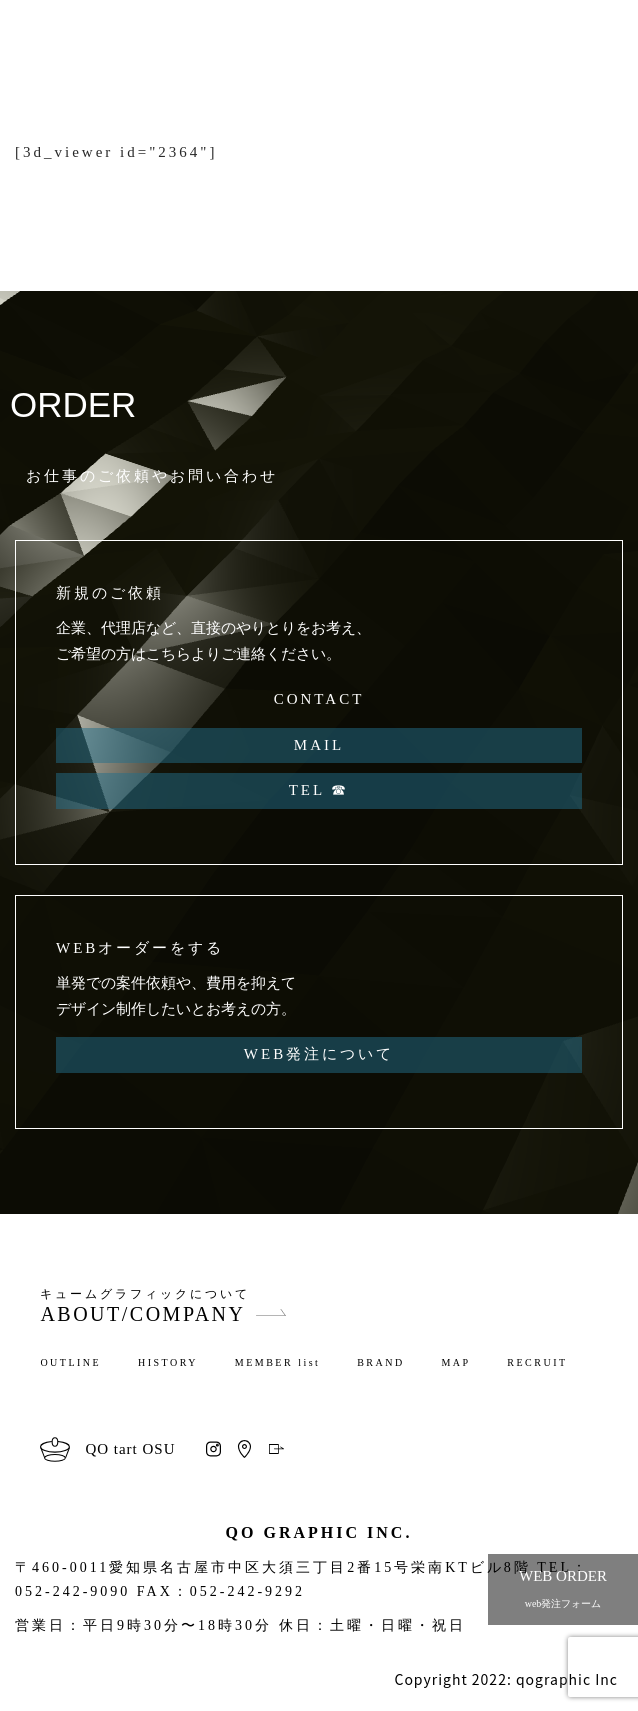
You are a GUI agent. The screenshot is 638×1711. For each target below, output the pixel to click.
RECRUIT (537, 1362)
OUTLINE (70, 1362)
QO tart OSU (130, 1449)
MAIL (319, 745)
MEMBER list (278, 1362)
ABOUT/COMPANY (142, 1314)
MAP (455, 1362)
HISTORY (168, 1362)
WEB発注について (319, 1054)
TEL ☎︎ (319, 790)
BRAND (381, 1362)
